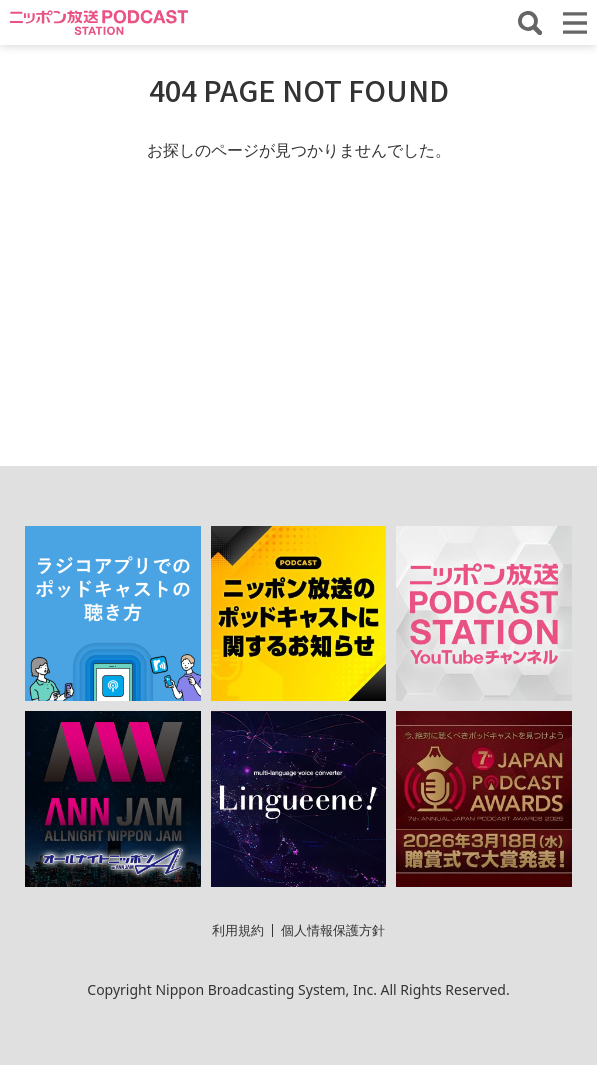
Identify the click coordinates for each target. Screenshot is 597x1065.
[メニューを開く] (575, 23)
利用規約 (238, 930)
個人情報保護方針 (333, 930)
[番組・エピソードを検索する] (530, 23)
